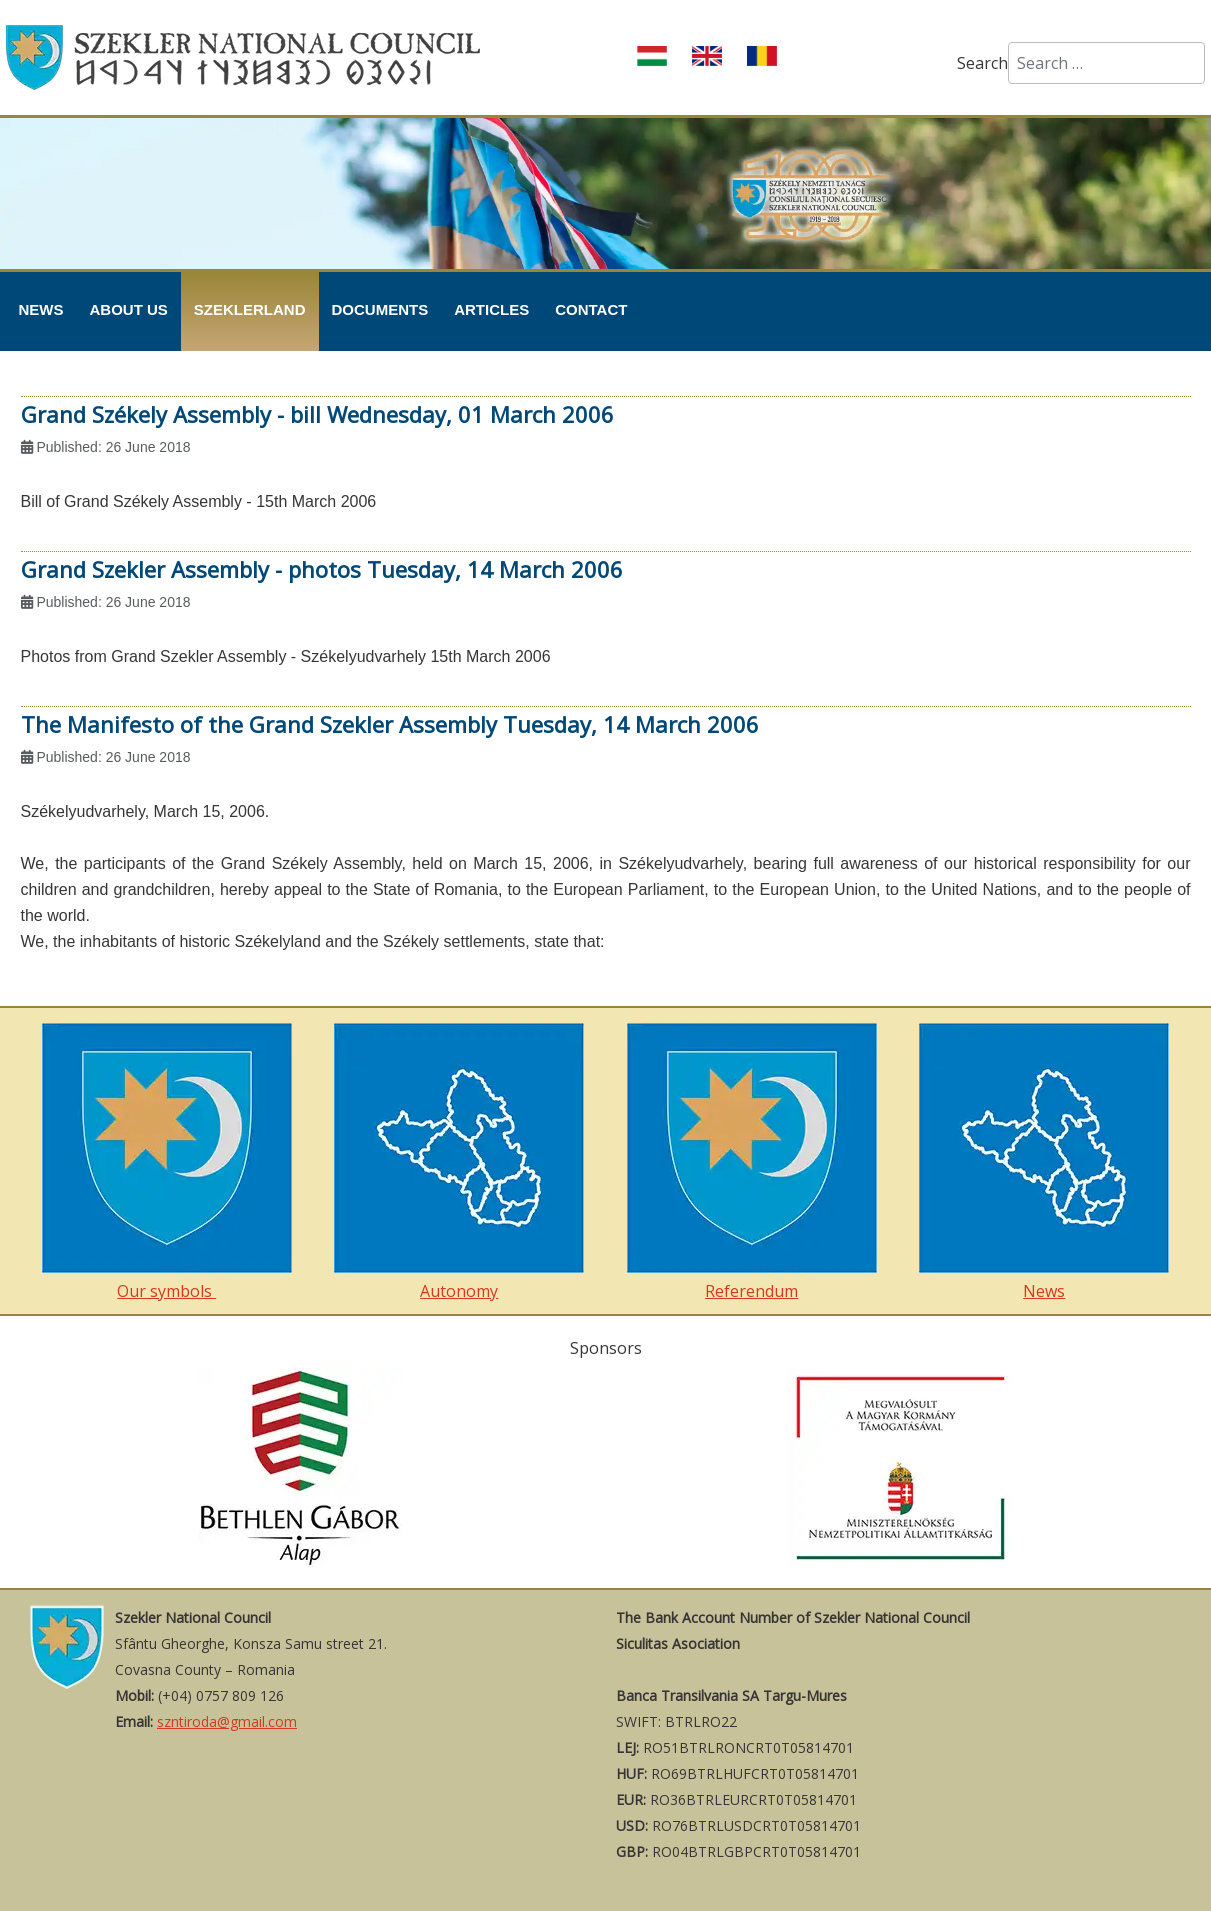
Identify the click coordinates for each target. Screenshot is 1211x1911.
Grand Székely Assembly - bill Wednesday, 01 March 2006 (317, 414)
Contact (591, 309)
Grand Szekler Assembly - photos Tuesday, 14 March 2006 (322, 569)
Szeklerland (250, 309)
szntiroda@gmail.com (227, 1721)
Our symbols (167, 1162)
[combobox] (1106, 63)
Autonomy (459, 1162)
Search (982, 63)
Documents (380, 309)
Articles (491, 309)
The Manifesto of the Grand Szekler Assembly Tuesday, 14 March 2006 (390, 724)
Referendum (752, 1162)
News (41, 309)
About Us (129, 309)
